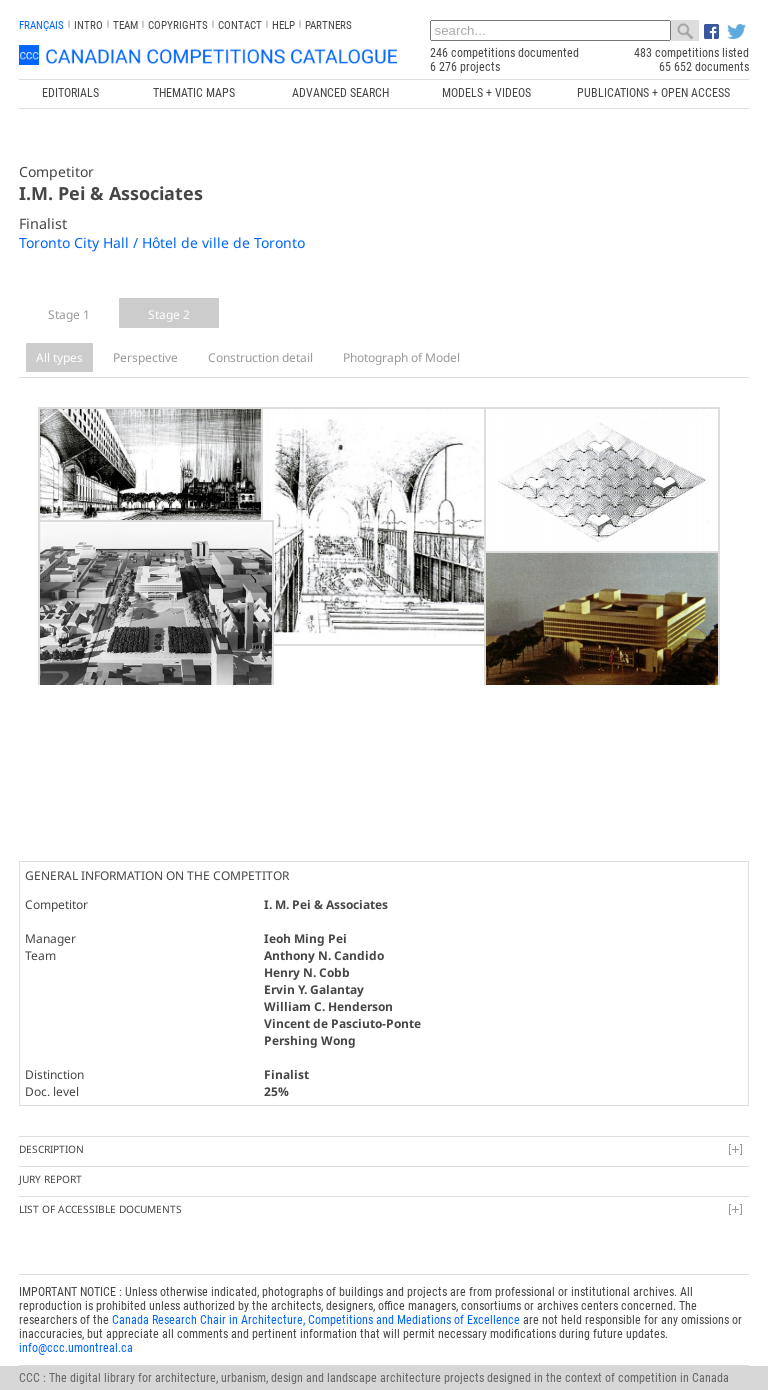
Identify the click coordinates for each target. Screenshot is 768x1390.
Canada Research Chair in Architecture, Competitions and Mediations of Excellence (316, 1300)
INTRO (88, 25)
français (41, 25)
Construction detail (260, 357)
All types (59, 357)
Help (283, 25)
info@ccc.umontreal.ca (76, 1328)
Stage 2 (169, 314)
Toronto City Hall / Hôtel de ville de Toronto (162, 242)
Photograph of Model (401, 357)
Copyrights (178, 25)
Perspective (145, 357)
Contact (240, 25)
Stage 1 (69, 314)
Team (125, 25)
